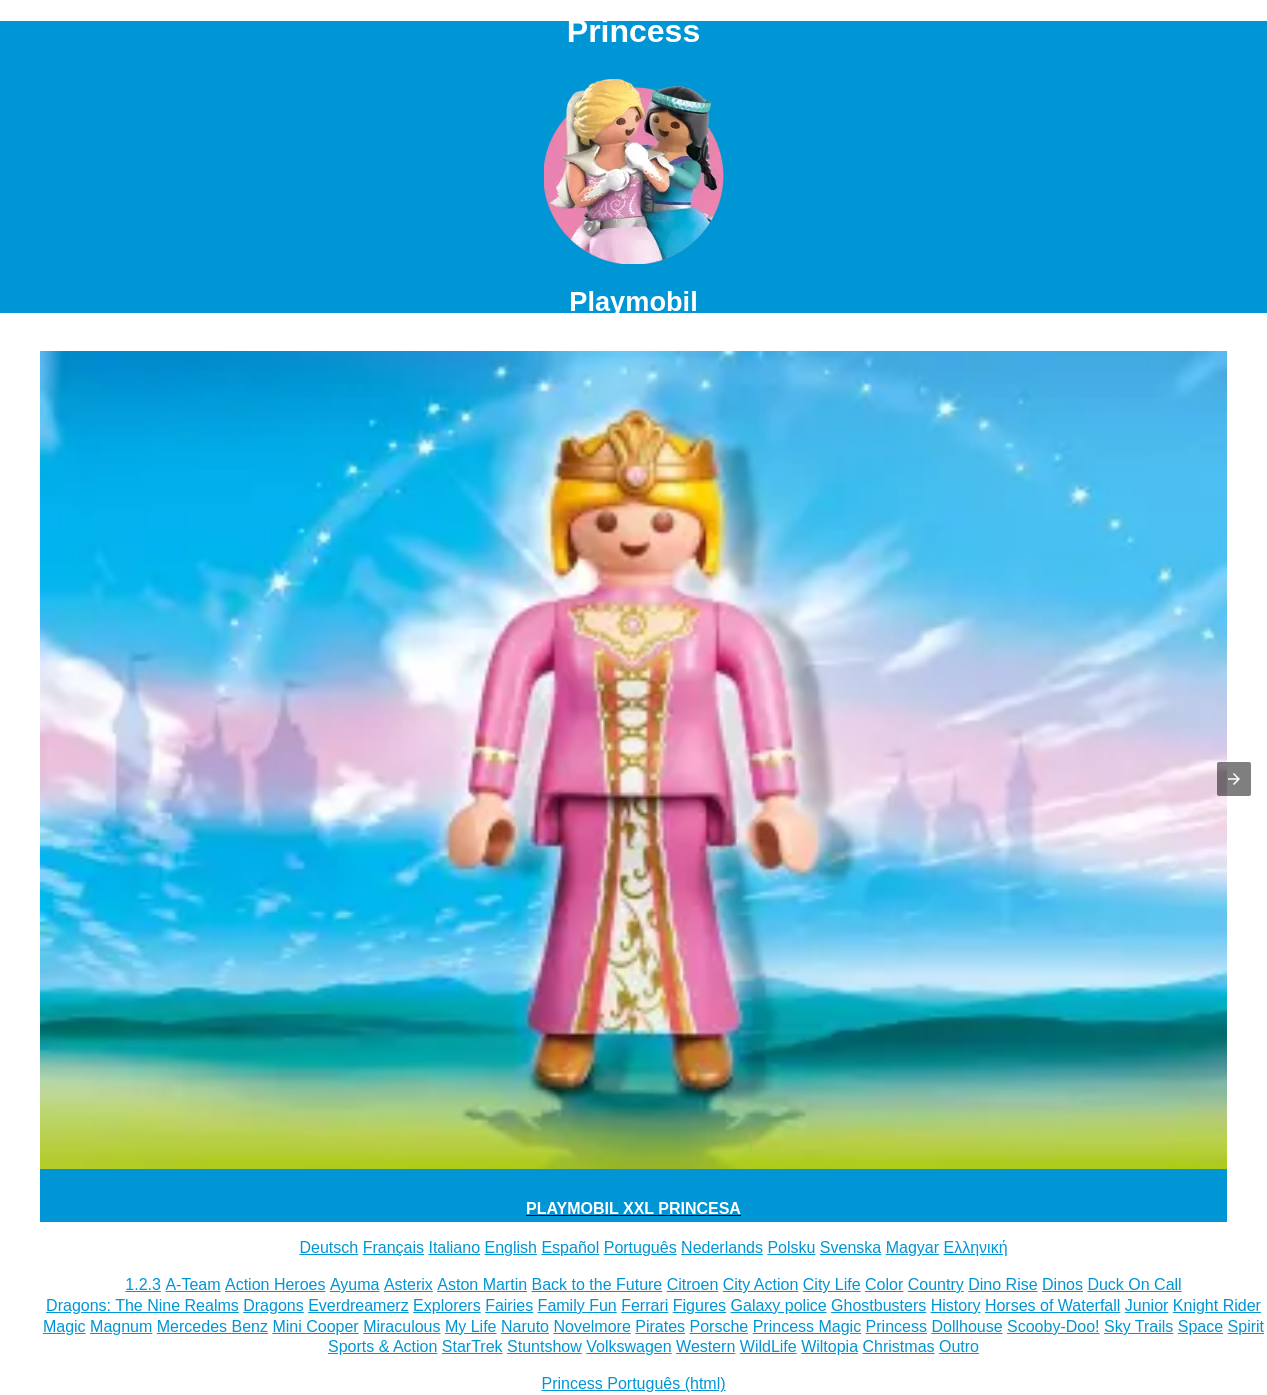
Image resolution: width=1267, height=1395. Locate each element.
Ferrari (644, 1305)
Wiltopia (829, 1346)
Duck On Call (1134, 1284)
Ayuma (355, 1284)
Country (936, 1284)
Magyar (912, 1247)
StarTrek (472, 1346)
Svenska (850, 1247)
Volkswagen (628, 1346)
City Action (761, 1284)
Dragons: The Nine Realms (142, 1305)
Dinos (1062, 1284)
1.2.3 (143, 1284)
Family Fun (577, 1305)
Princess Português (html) (633, 1383)
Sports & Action (382, 1346)
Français (393, 1247)
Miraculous (401, 1326)
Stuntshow (544, 1346)
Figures (699, 1305)
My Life (471, 1326)
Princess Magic (807, 1326)
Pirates (660, 1326)
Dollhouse (966, 1326)
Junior (1147, 1305)
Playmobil (633, 301)
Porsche (719, 1326)
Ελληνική (976, 1247)
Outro (959, 1346)
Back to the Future (597, 1284)
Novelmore (591, 1326)
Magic (64, 1326)
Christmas (899, 1346)
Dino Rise (1002, 1284)
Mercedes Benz (212, 1326)
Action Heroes (275, 1284)
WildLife (768, 1346)
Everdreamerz (358, 1305)
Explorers (447, 1305)
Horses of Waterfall (1052, 1305)
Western (705, 1346)
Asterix (408, 1284)
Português (640, 1247)
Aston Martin (482, 1284)
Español (570, 1247)
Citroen (693, 1284)
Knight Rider (1217, 1305)
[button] (1234, 779)
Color (884, 1284)
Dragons (273, 1305)
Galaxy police (779, 1305)
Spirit (1246, 1326)
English (510, 1247)
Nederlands (722, 1247)
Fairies (509, 1305)
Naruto (525, 1326)
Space (1200, 1326)
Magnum (121, 1326)
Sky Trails (1138, 1326)
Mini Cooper (315, 1326)
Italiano (454, 1247)
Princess (896, 1326)
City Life (832, 1284)
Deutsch (328, 1247)
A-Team (192, 1284)
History (956, 1305)
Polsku (791, 1247)
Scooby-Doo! (1053, 1326)
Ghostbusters (878, 1305)
